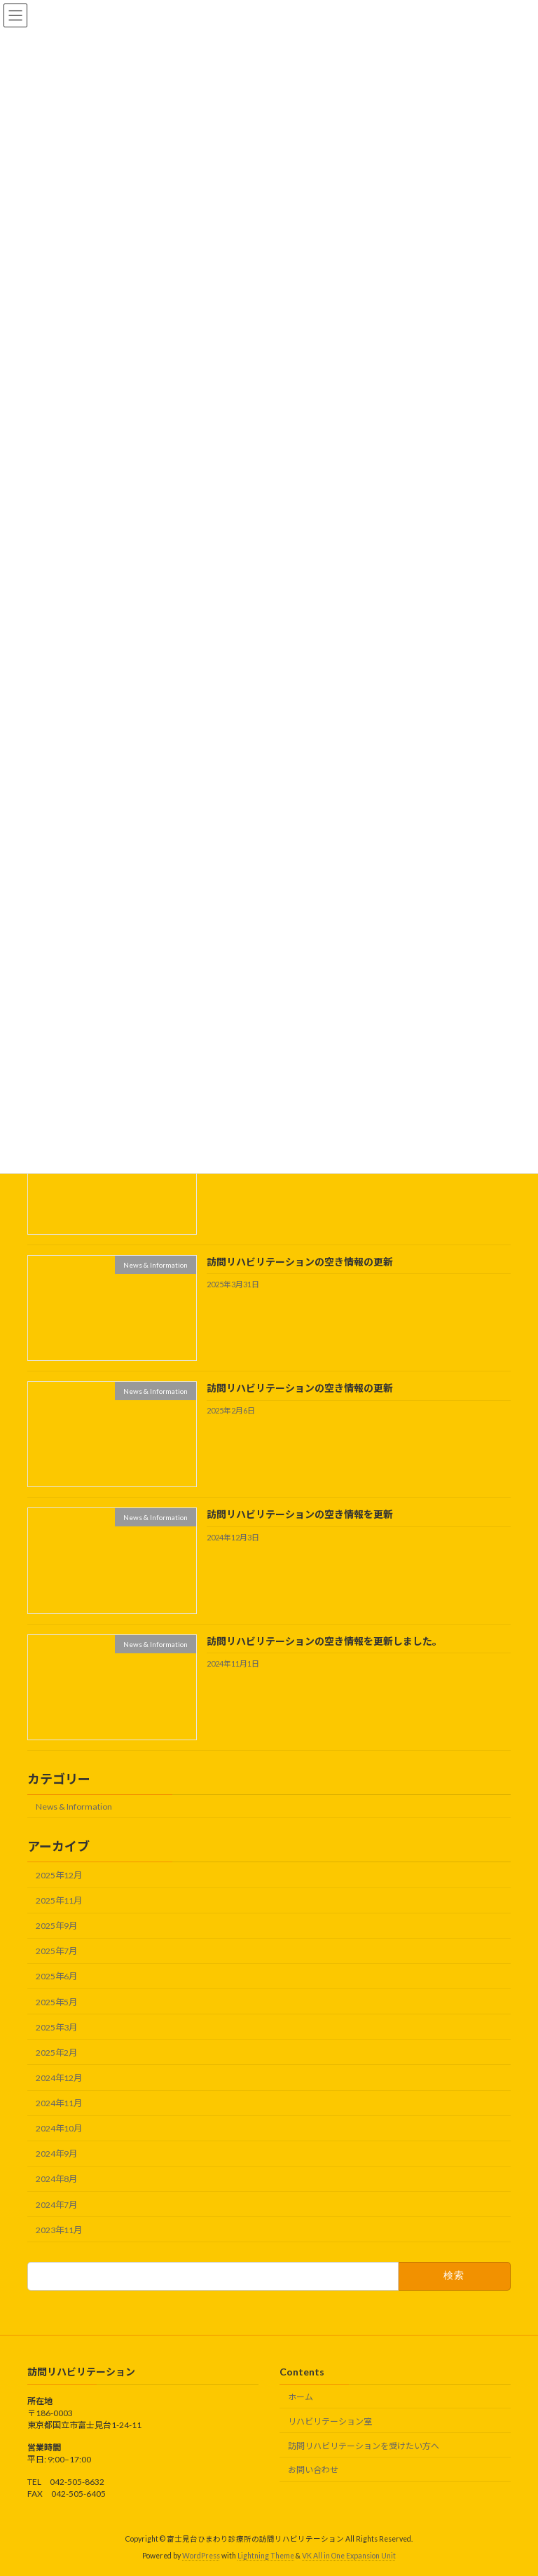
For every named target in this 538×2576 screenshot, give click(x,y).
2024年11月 (59, 2103)
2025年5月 (56, 2002)
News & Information (74, 1806)
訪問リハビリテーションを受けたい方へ (363, 2446)
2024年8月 (56, 2179)
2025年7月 (56, 1951)
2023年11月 (59, 2230)
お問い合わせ (313, 2470)
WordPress (201, 2555)
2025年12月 (59, 1875)
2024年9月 (56, 2154)
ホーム (300, 2397)
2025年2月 (56, 2052)
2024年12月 (59, 2078)
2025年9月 (56, 1926)
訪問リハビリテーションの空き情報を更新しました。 (324, 1641)
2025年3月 (56, 2027)
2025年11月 (59, 1900)
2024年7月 (56, 2204)
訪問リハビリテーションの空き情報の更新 (300, 1262)
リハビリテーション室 (330, 2421)
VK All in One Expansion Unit (349, 2555)
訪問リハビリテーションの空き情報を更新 (300, 1515)
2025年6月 (56, 1977)
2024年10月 (59, 2129)
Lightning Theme (265, 2555)
